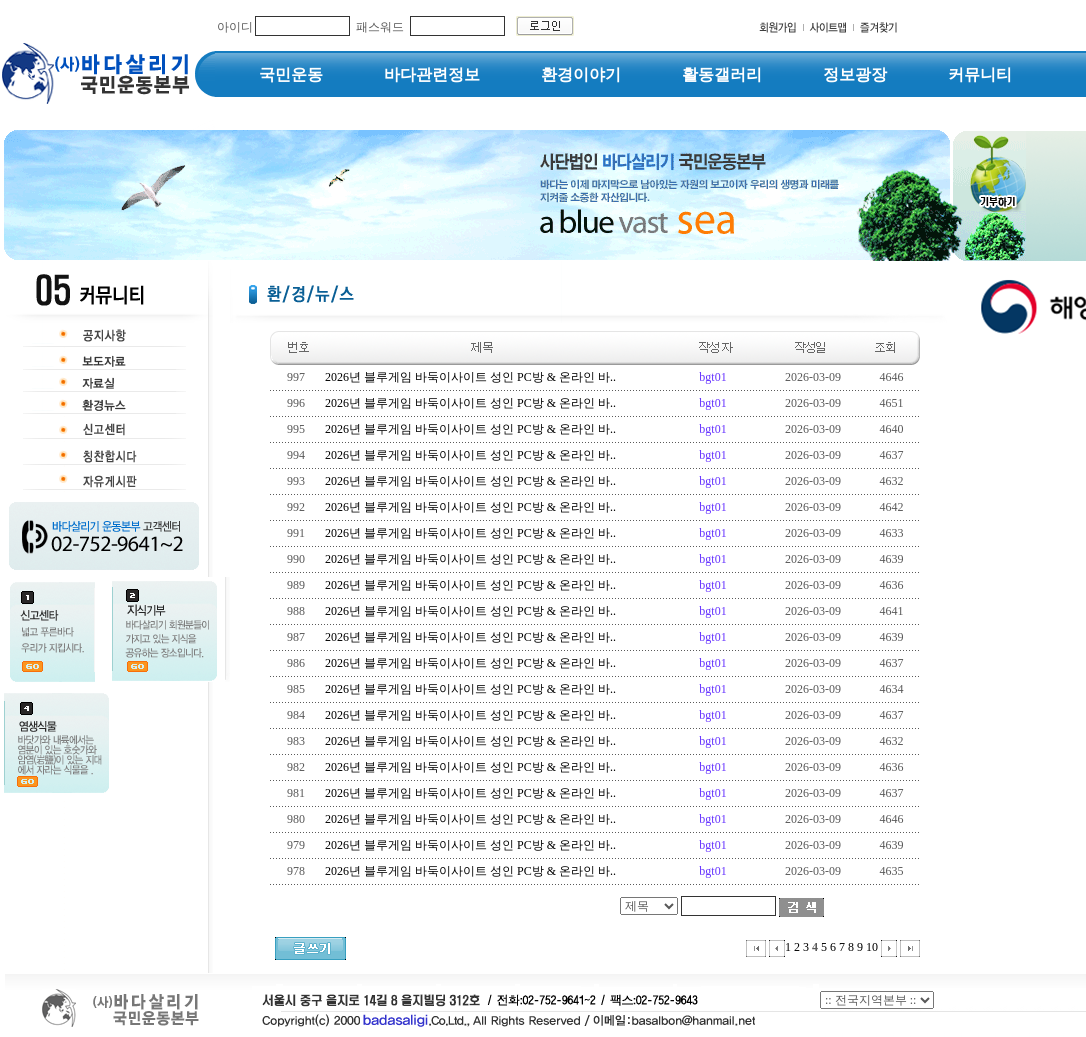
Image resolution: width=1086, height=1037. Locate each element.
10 (872, 947)
